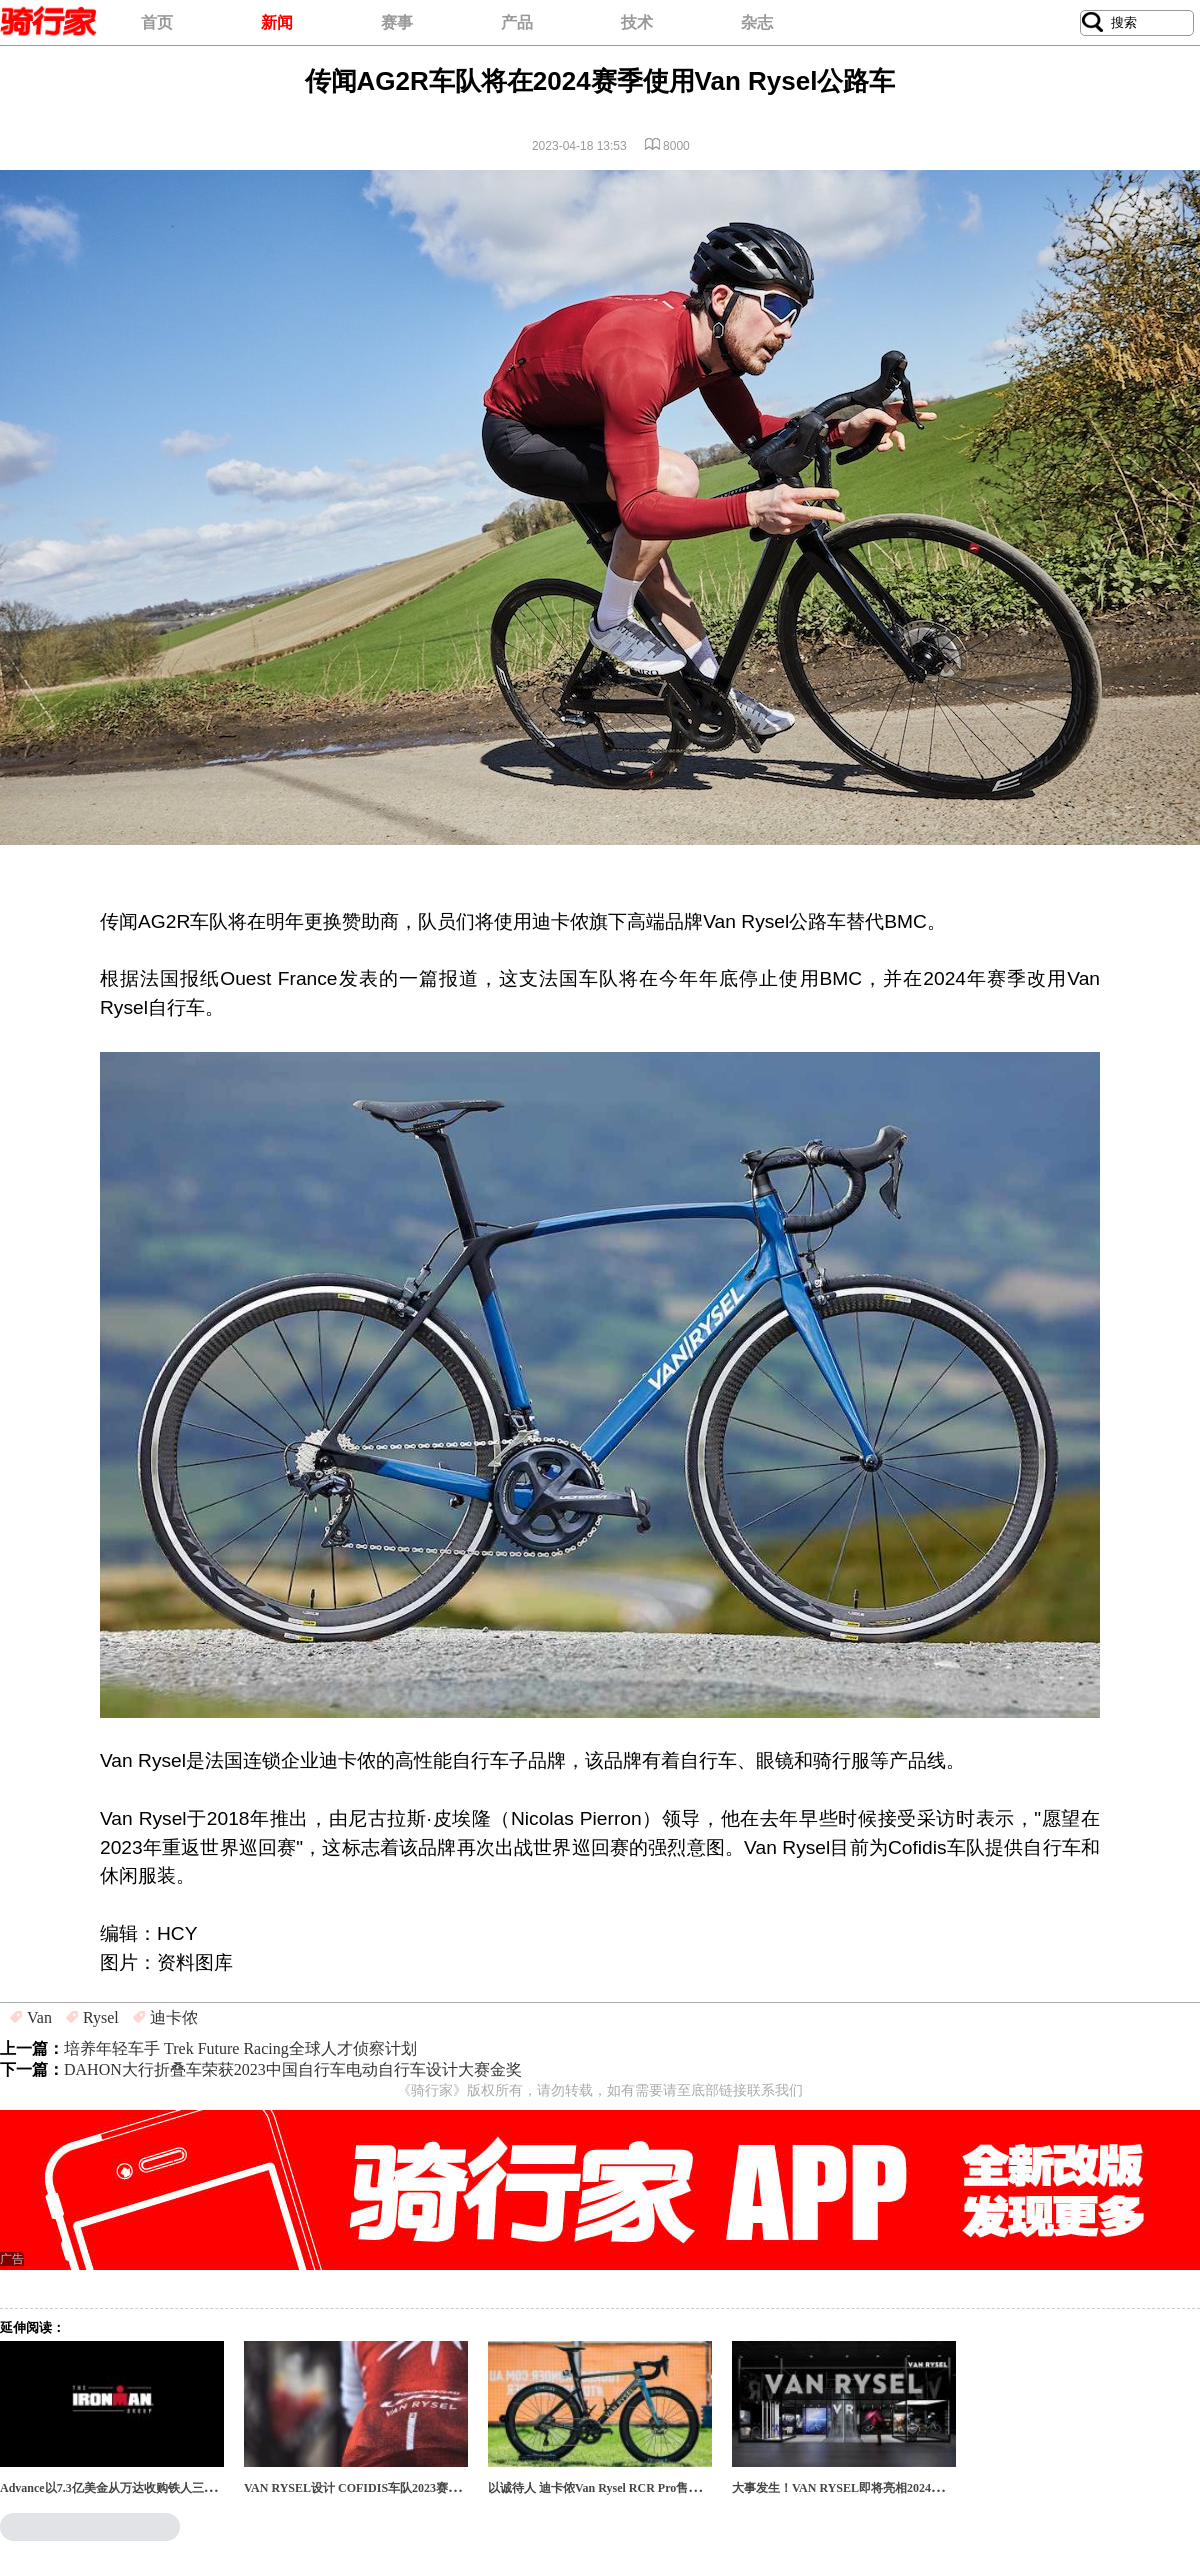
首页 (157, 22)
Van (39, 2017)
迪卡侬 (174, 2017)
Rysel (101, 2017)
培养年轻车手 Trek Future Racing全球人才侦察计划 (240, 2048)
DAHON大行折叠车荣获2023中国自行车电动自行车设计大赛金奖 (293, 2069)
